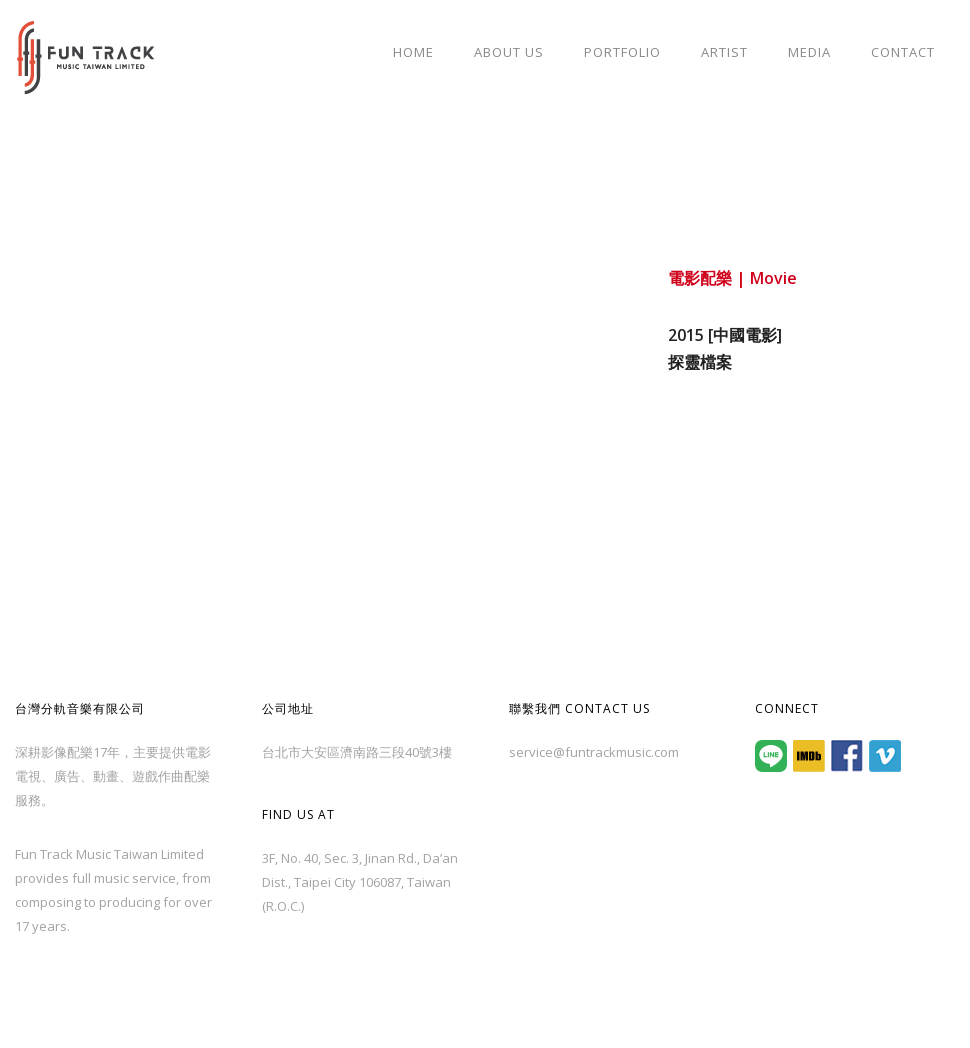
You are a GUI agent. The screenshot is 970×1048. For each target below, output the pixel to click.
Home (413, 52)
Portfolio (622, 52)
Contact (903, 52)
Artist (724, 52)
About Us (509, 52)
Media (809, 52)
